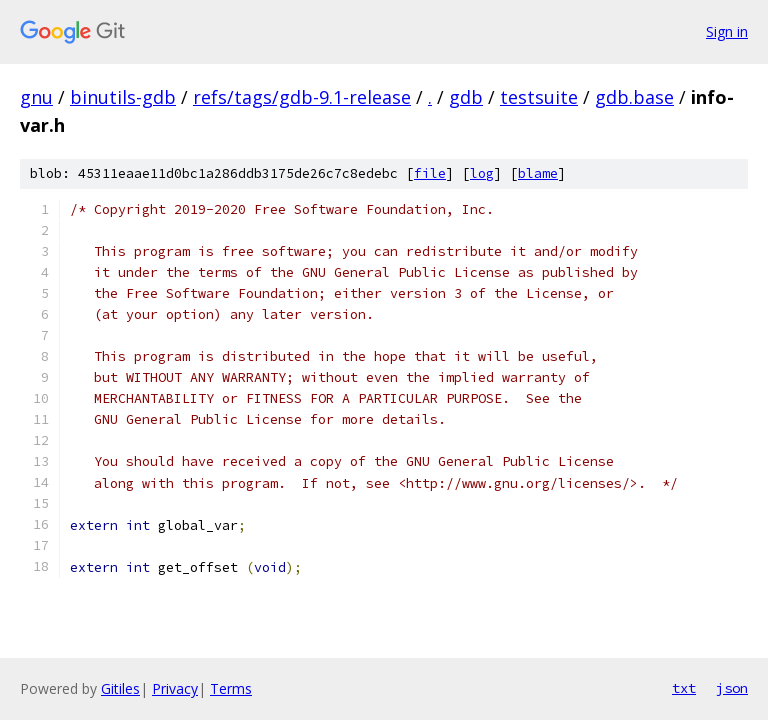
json (732, 688)
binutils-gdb (123, 97)
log (482, 173)
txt (684, 688)
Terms (231, 688)
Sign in (727, 31)
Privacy (175, 688)
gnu (36, 97)
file (430, 173)
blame (538, 173)
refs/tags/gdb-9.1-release (302, 97)
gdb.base (634, 97)
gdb (466, 97)
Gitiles (120, 688)
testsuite (539, 97)
